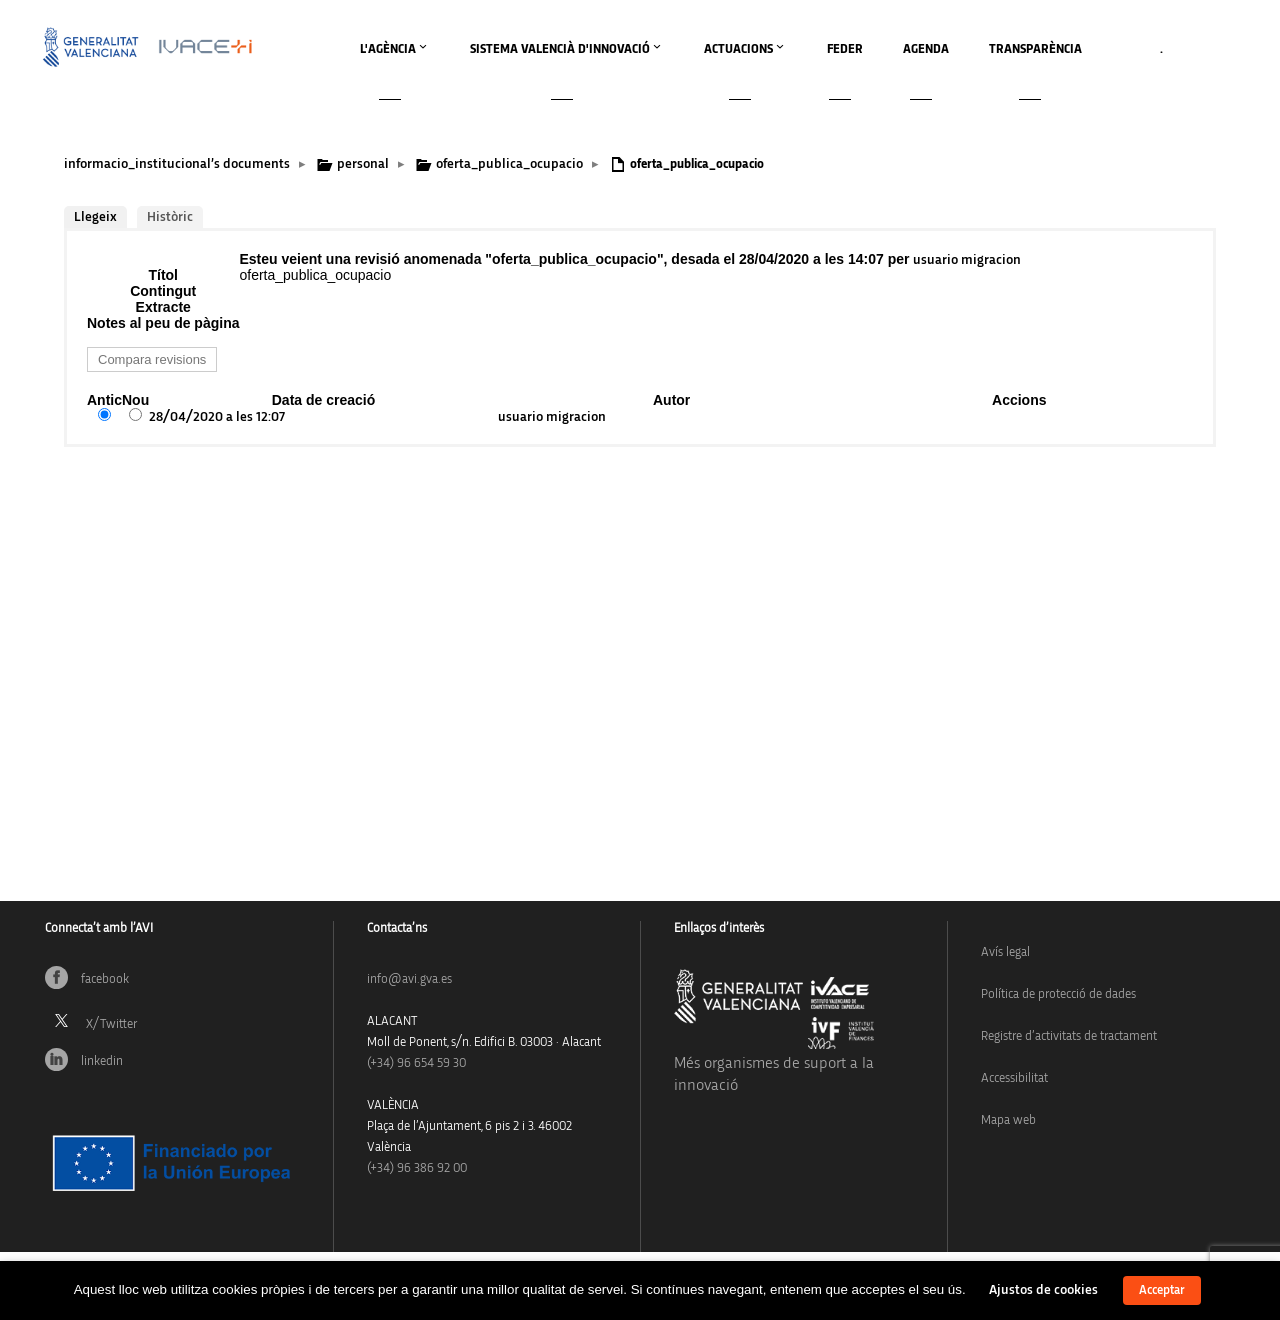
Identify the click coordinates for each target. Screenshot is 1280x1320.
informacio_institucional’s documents (177, 164)
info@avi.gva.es (409, 979)
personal (363, 164)
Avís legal (1005, 952)
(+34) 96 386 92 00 (417, 1168)
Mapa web (1008, 1120)
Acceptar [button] (1162, 1290)
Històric (170, 217)
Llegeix (95, 217)
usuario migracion (967, 260)
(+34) (416, 1063)
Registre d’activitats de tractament (1069, 1036)
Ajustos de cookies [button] (1043, 1290)
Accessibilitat (1014, 1078)
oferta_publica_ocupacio (509, 164)
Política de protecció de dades (1058, 994)
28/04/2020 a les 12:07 (217, 417)
